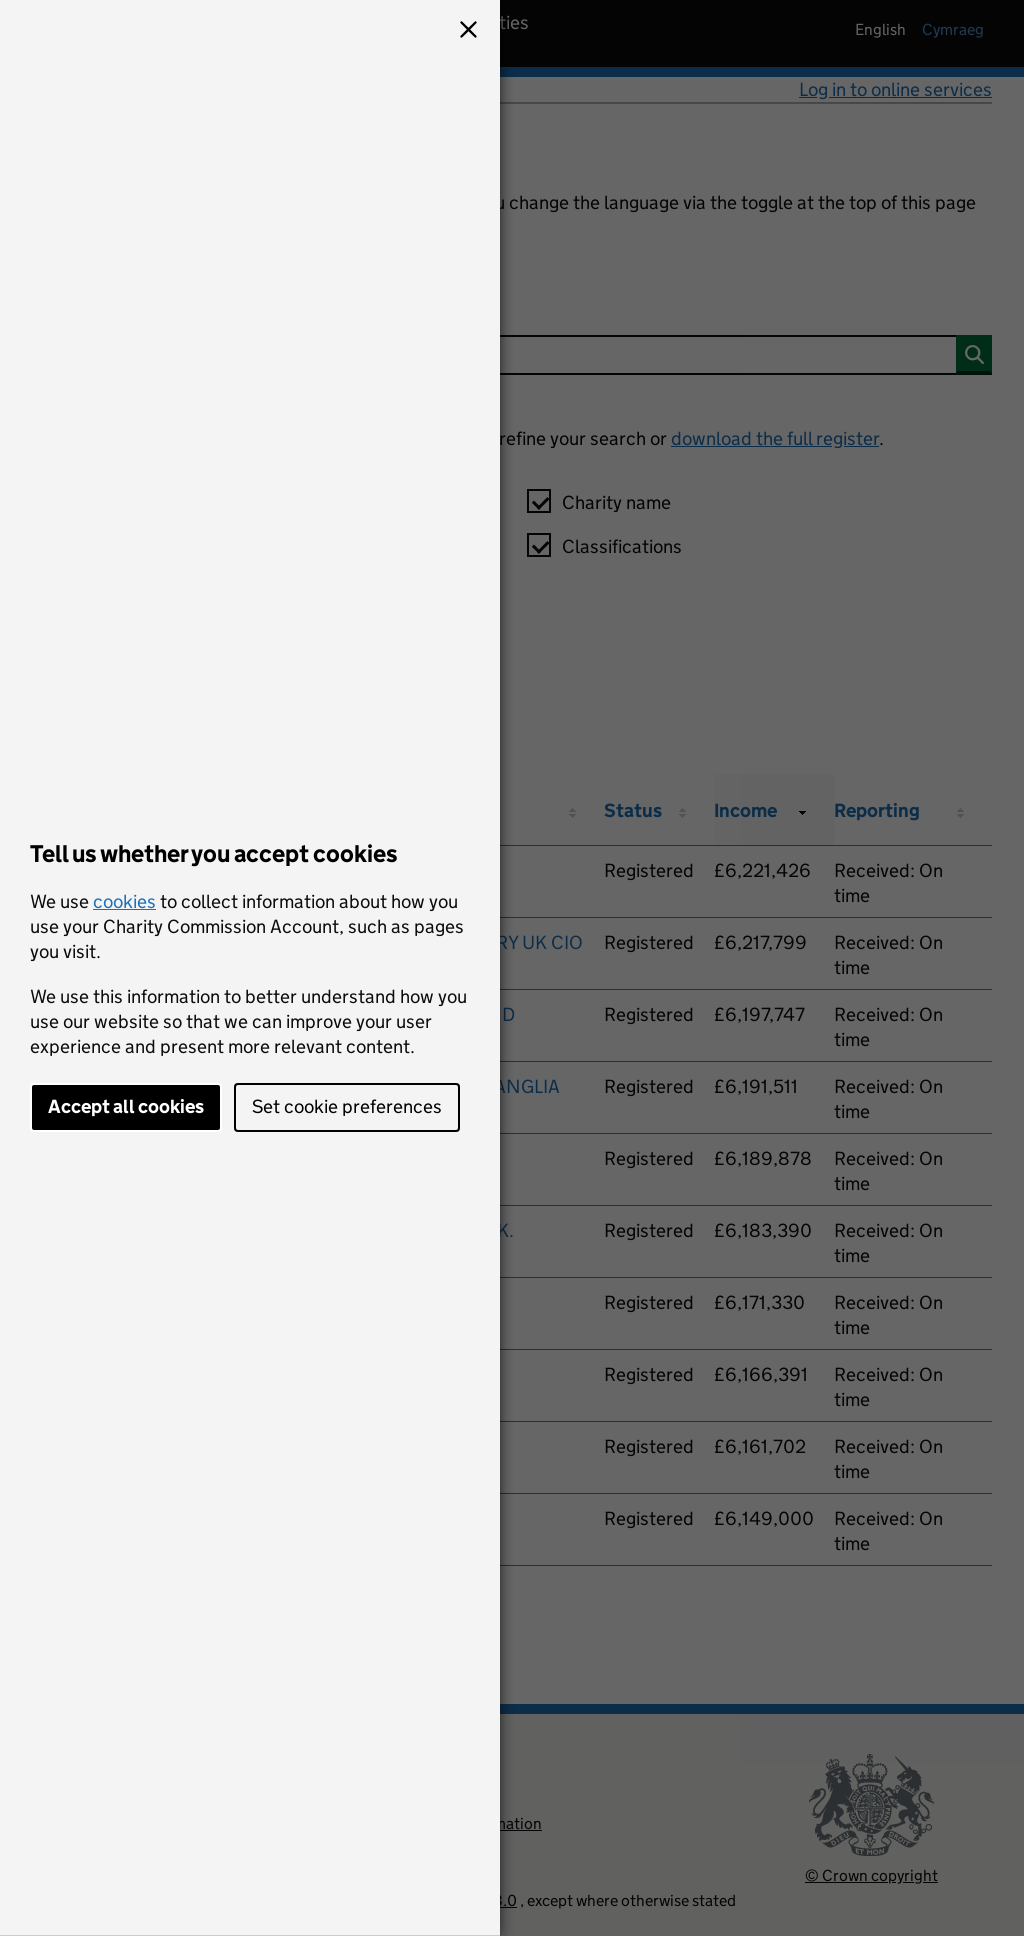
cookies (124, 901)
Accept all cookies (126, 1106)
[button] (468, 32)
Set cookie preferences (347, 1106)
